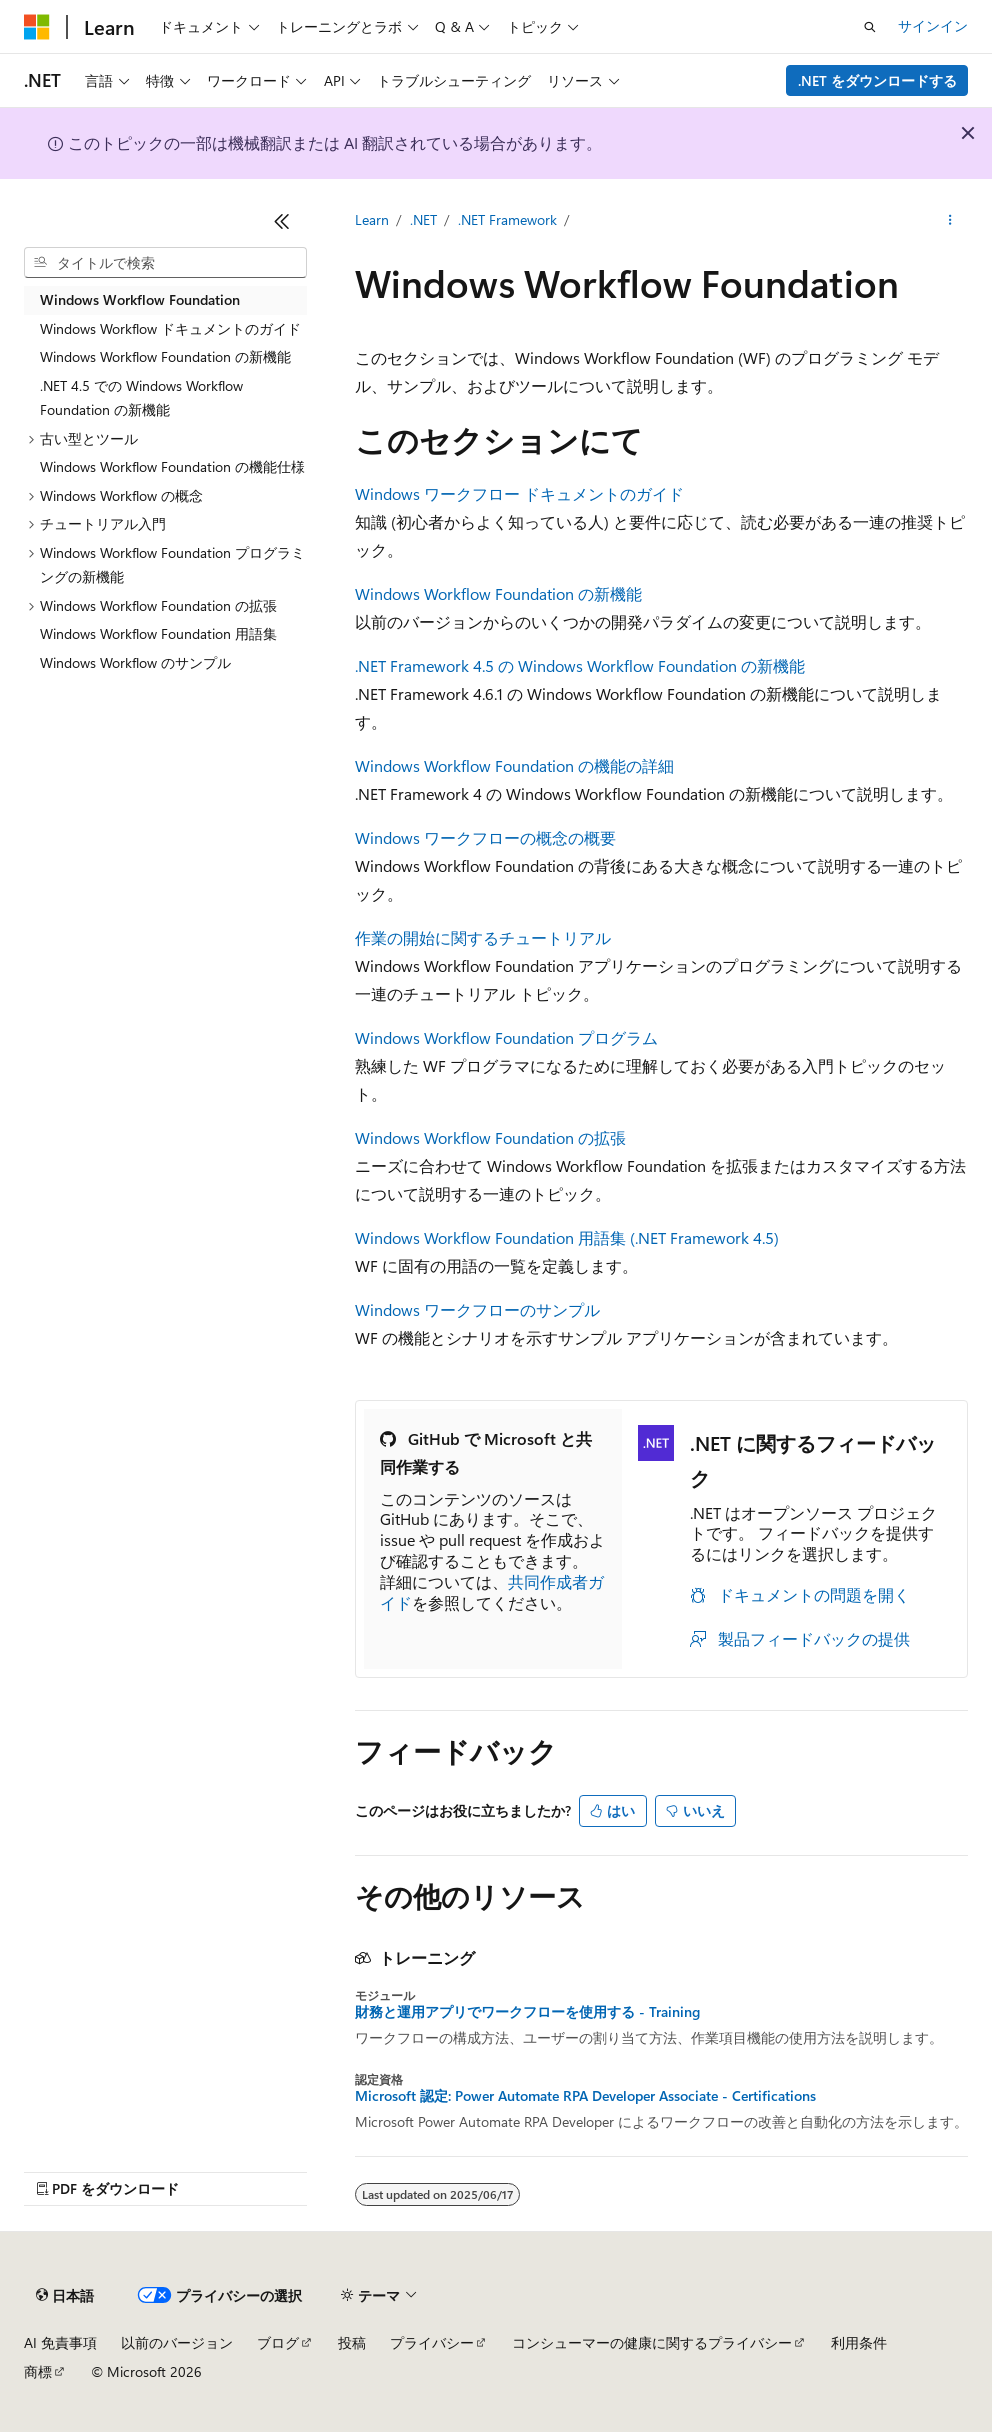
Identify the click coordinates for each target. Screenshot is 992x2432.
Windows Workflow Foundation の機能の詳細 (514, 765)
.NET (423, 219)
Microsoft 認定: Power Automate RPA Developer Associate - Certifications (585, 2096)
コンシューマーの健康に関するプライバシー (652, 2342)
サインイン (933, 25)
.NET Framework (507, 219)
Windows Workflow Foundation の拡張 (490, 1137)
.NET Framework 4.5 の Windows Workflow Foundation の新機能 (580, 665)
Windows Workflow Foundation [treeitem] (140, 299)
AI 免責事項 (60, 2342)
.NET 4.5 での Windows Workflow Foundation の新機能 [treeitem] (141, 398)
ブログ (278, 2342)
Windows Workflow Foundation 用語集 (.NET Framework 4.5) (567, 1237)
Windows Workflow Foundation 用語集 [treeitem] (158, 633)
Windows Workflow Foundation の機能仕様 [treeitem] (172, 466)
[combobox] (165, 263)
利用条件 (859, 2342)
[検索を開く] (870, 27)
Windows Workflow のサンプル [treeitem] (135, 662)
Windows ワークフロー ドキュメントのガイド (519, 493)
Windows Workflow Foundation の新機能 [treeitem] (165, 356)
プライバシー (432, 2342)
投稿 (352, 2342)
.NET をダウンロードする (877, 80)
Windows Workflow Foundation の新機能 (498, 593)
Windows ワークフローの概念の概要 (485, 837)
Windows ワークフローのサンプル (477, 1309)
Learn (372, 219)
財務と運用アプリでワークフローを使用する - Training (527, 2012)
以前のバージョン (177, 2342)
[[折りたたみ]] (282, 221)
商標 (38, 2371)
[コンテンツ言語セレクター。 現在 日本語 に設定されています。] (65, 2296)
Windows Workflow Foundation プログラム (506, 1037)
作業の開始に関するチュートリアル (483, 937)
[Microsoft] (37, 27)
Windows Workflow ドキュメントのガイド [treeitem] (170, 328)
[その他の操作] (950, 221)
